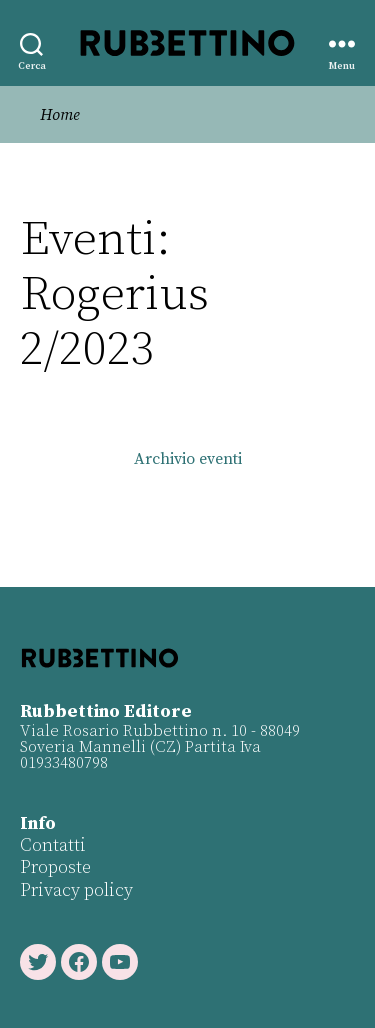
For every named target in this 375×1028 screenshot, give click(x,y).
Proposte (55, 867)
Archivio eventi (188, 459)
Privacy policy (76, 890)
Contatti (53, 845)
